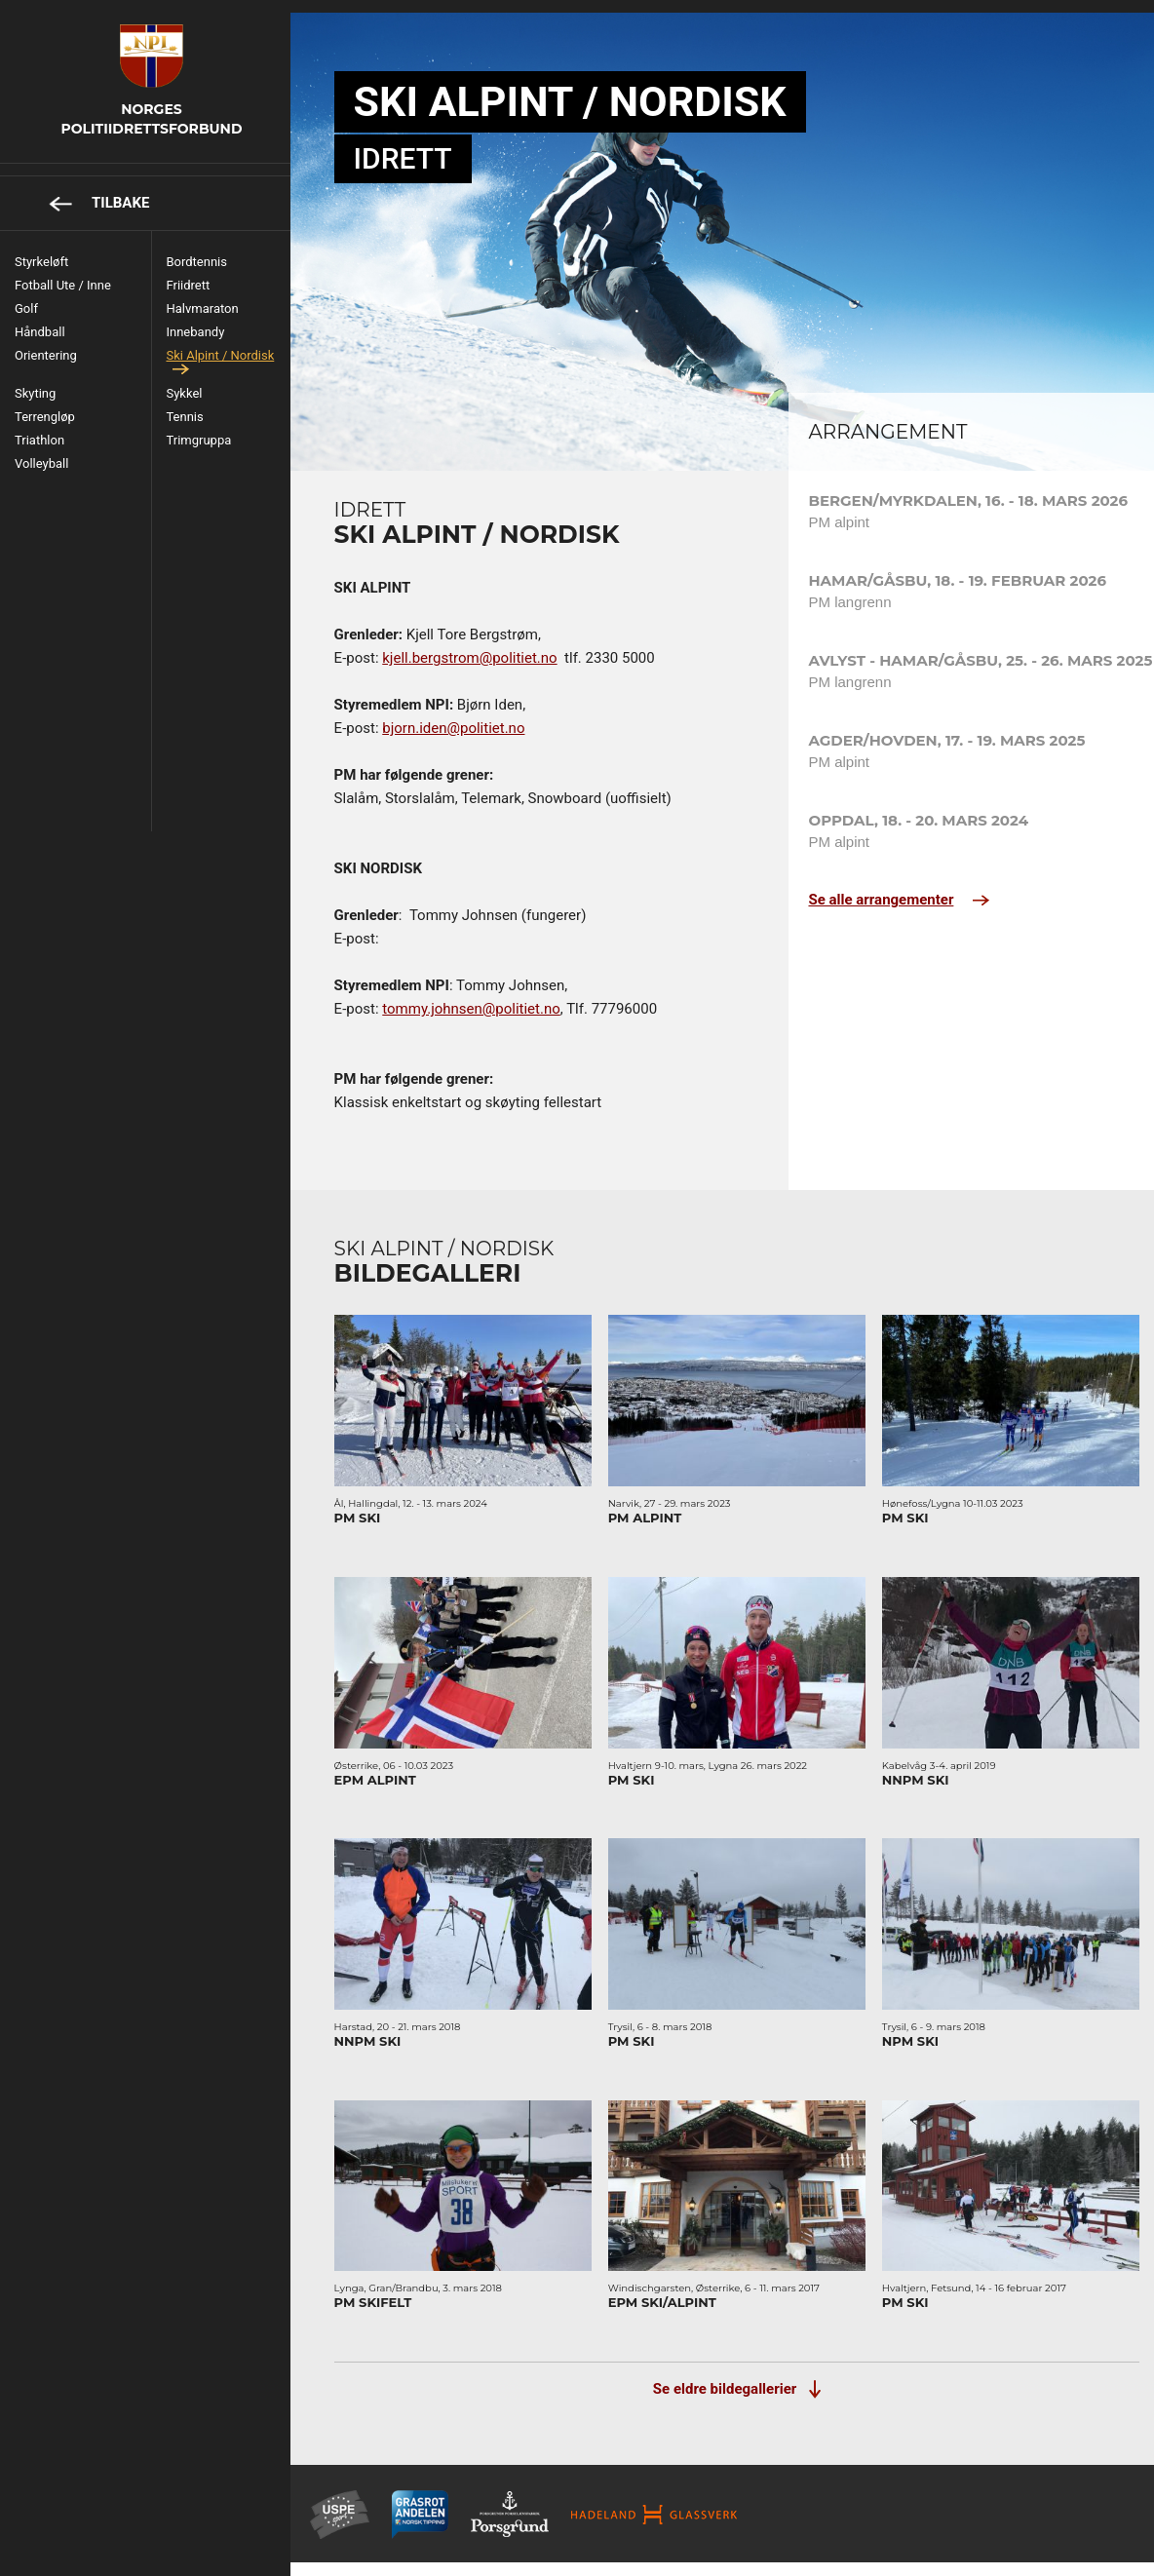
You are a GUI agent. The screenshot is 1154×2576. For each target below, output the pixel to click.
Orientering (46, 342)
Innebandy (204, 319)
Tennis (193, 404)
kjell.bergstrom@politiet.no (501, 645)
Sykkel (193, 380)
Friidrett (197, 272)
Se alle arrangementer (870, 887)
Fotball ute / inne (63, 272)
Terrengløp (45, 404)
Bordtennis (206, 249)
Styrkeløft (41, 249)
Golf (26, 295)
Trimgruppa (208, 427)
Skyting (35, 380)
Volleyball (41, 450)
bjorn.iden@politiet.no (485, 715)
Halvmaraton (211, 295)
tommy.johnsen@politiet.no (503, 996)
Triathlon (39, 427)
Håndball (40, 319)
